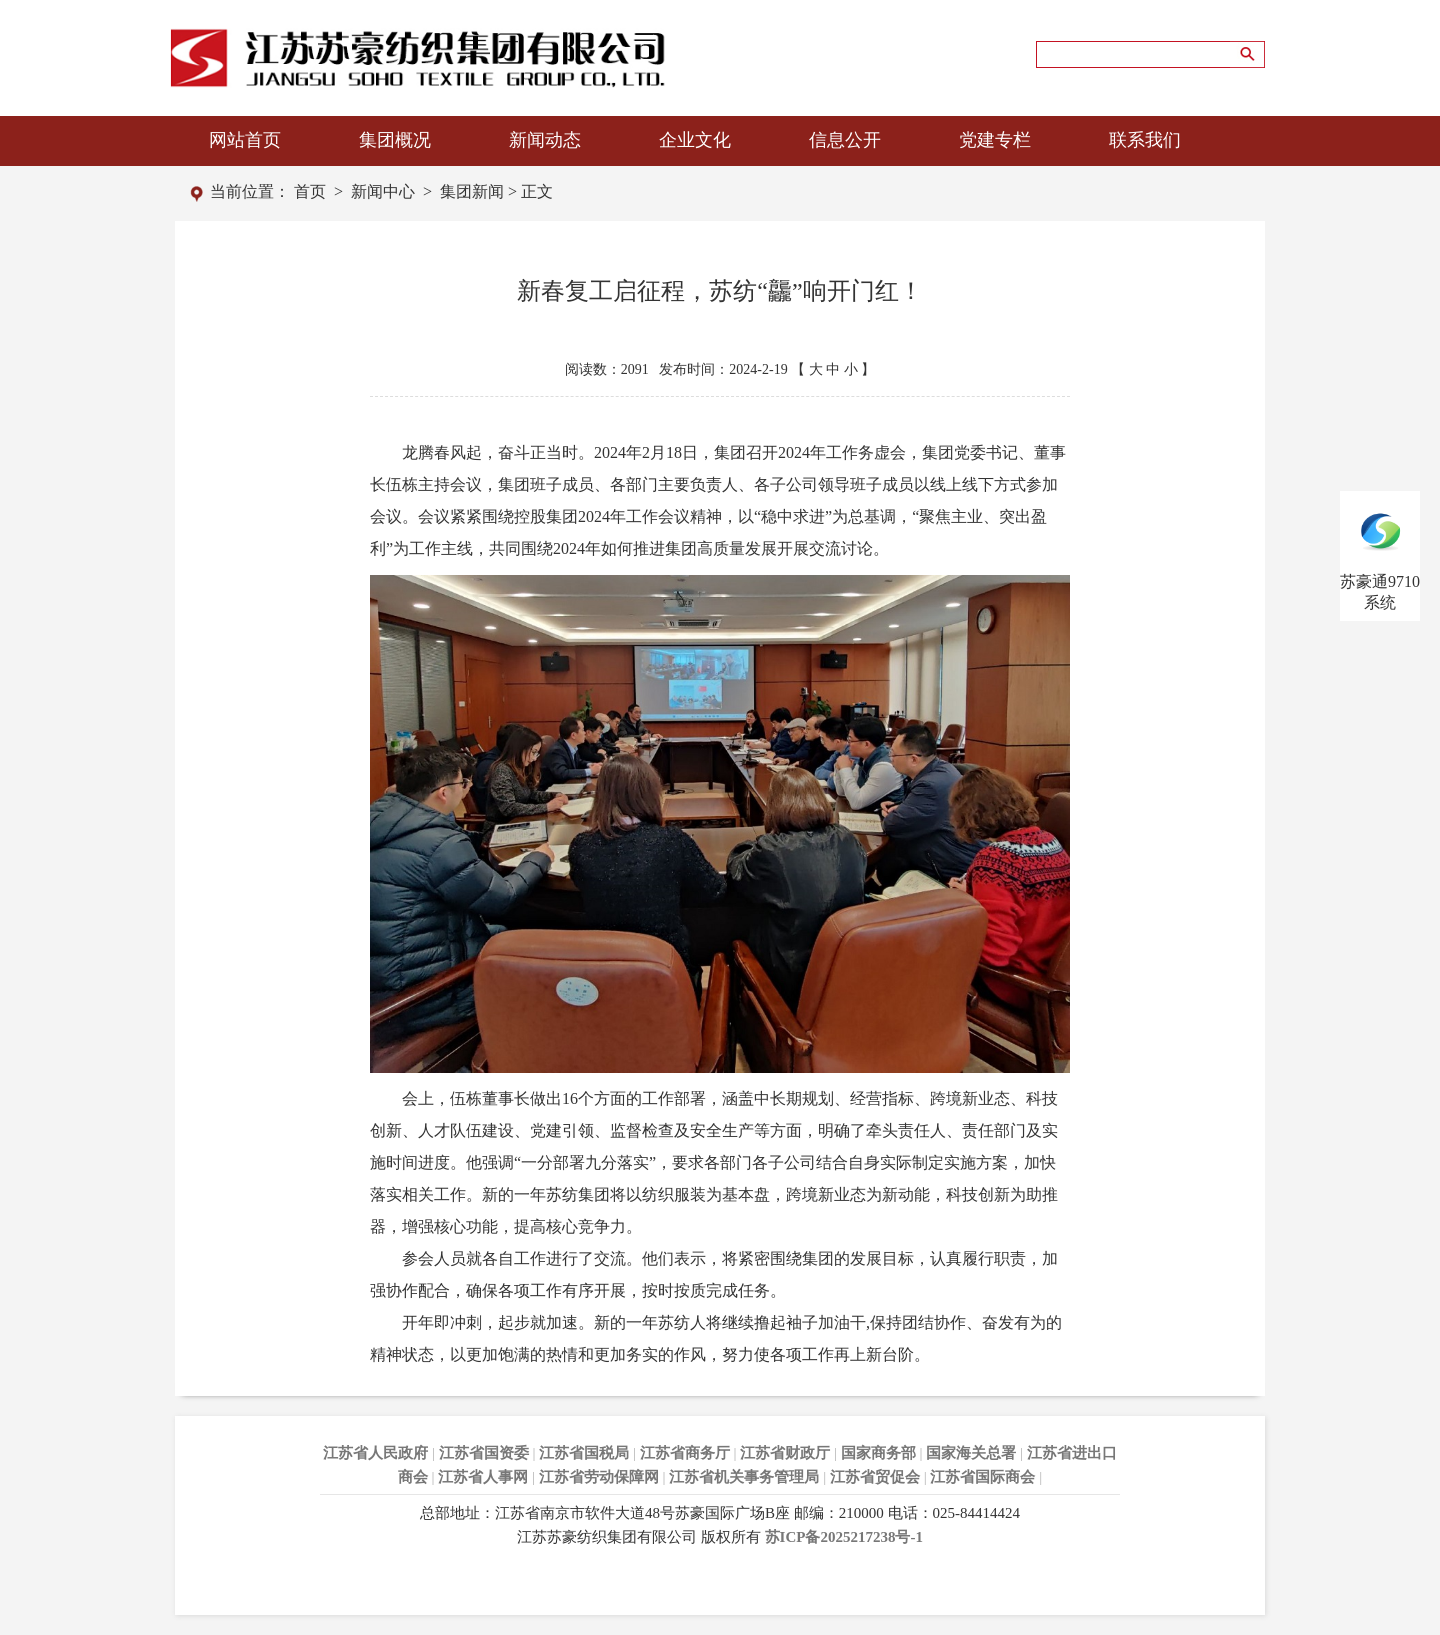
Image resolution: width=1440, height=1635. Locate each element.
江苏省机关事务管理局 (744, 1477)
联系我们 (1145, 140)
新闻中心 (383, 191)
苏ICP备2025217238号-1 (844, 1537)
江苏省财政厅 (785, 1453)
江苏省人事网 (483, 1477)
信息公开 (845, 140)
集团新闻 (472, 191)
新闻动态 (545, 140)
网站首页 (245, 140)
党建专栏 (995, 140)
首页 (310, 191)
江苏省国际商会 (982, 1477)
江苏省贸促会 (875, 1477)
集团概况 (395, 140)
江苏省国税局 (584, 1453)
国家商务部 (878, 1453)
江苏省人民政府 (375, 1453)
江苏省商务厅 (685, 1453)
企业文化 (695, 140)
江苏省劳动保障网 (599, 1477)
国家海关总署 (971, 1453)
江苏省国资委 (484, 1453)
